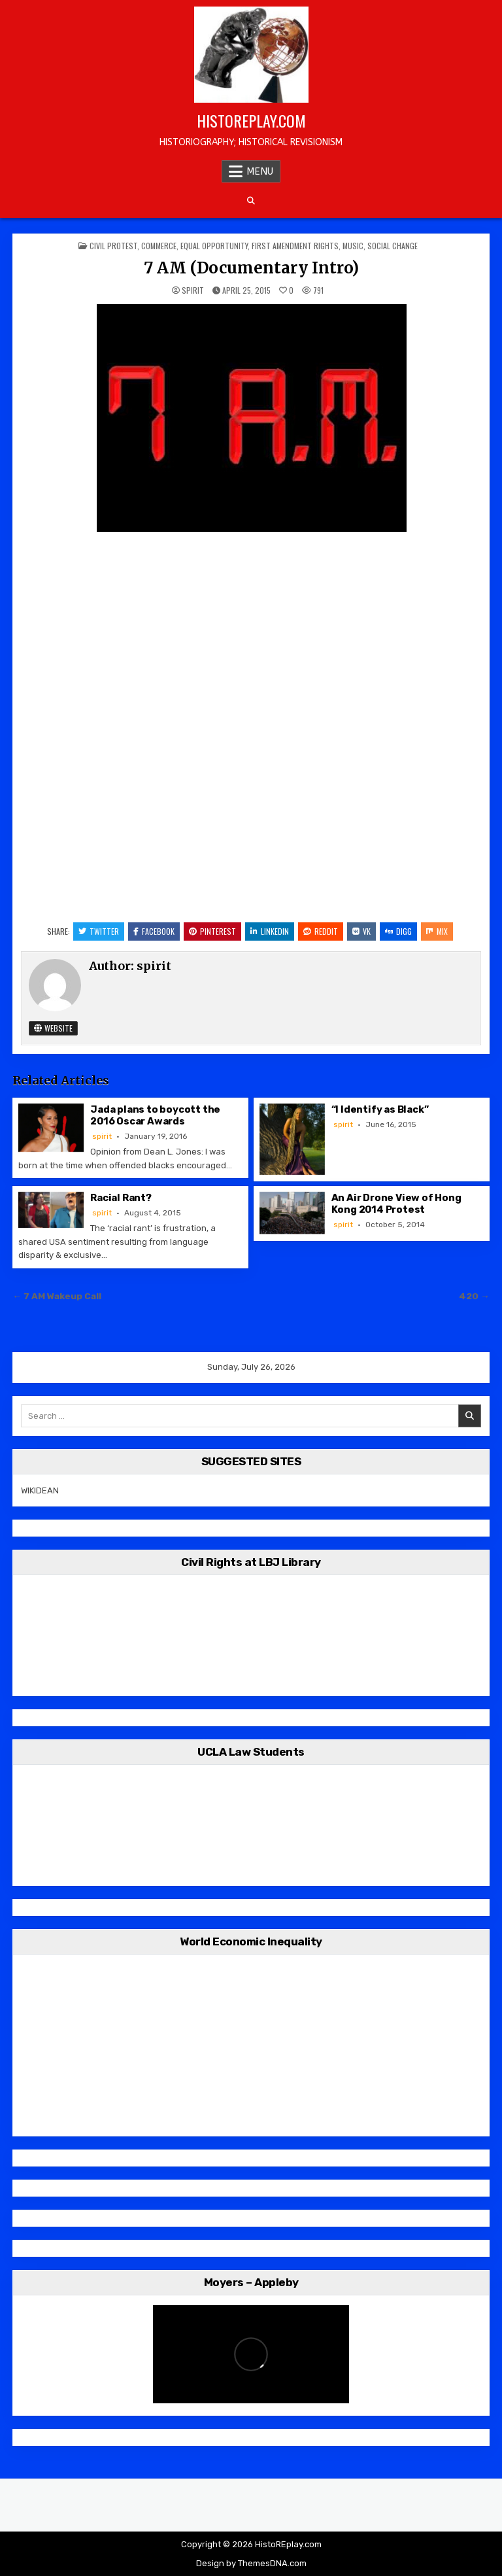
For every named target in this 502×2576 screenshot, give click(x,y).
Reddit (320, 931)
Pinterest (212, 931)
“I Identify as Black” (380, 1109)
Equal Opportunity (214, 245)
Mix (437, 931)
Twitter (98, 931)
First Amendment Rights (295, 245)
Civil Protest (113, 245)
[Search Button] (251, 200)
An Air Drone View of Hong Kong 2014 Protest (396, 1203)
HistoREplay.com (251, 120)
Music (353, 245)
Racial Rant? (121, 1198)
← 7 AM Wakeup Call (56, 1296)
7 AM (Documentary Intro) (251, 268)
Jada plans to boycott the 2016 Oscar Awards (155, 1115)
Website (53, 1028)
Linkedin (269, 931)
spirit (193, 290)
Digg (398, 931)
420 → (474, 1296)
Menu (259, 171)
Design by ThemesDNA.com (251, 2563)
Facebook (154, 931)
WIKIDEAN (40, 1490)
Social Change (392, 245)
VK (361, 931)
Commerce (158, 245)
